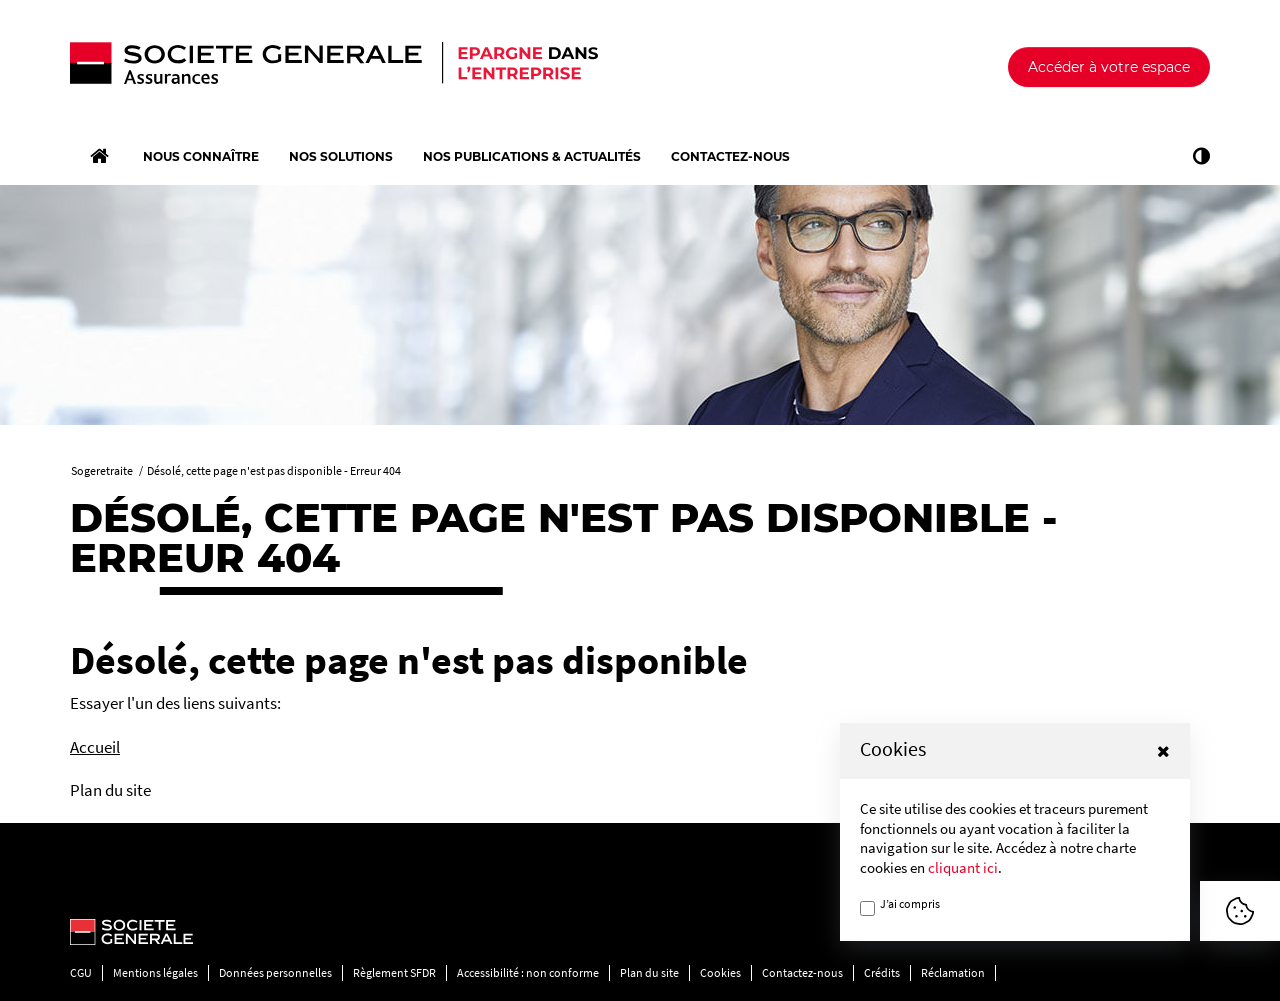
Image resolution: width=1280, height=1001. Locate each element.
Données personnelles (275, 972)
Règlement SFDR (394, 972)
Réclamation (953, 972)
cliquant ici (963, 867)
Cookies (720, 972)
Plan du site (649, 972)
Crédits (882, 972)
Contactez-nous (802, 972)
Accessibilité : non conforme (528, 972)
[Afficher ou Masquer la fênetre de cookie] (1240, 911)
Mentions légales (155, 972)
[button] (1163, 751)
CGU (81, 972)
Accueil (95, 747)
